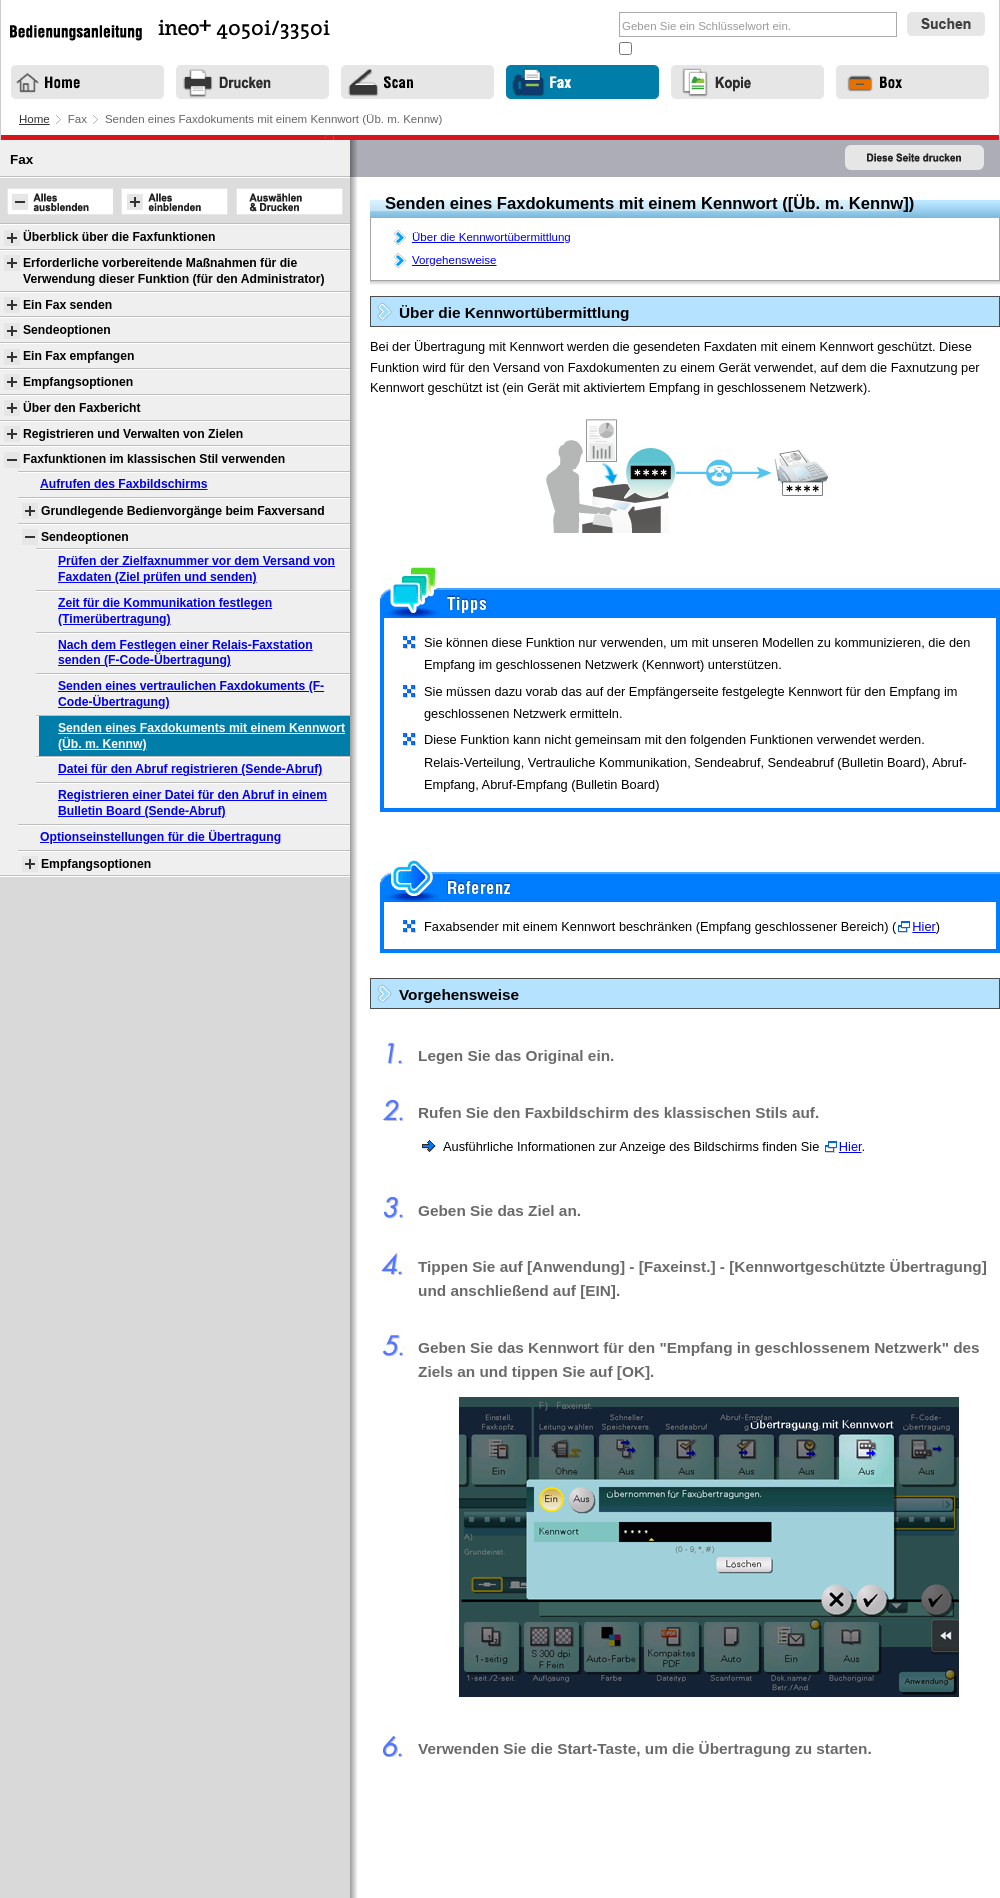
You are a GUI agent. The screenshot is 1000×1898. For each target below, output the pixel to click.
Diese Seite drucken (915, 158)
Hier (923, 926)
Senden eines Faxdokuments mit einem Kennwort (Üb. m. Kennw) (201, 736)
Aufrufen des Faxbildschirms (124, 484)
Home (34, 119)
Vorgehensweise (454, 260)
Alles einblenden (174, 201)
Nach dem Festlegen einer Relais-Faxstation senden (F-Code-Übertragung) (185, 653)
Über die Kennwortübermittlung (491, 237)
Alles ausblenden (59, 201)
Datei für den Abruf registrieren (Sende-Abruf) (190, 769)
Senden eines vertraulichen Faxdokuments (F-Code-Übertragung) (191, 694)
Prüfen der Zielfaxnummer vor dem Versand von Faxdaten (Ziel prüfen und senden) (196, 569)
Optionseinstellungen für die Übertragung (160, 837)
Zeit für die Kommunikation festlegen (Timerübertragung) (165, 611)
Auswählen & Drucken (289, 201)
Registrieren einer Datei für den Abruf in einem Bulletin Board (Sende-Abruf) (192, 803)
